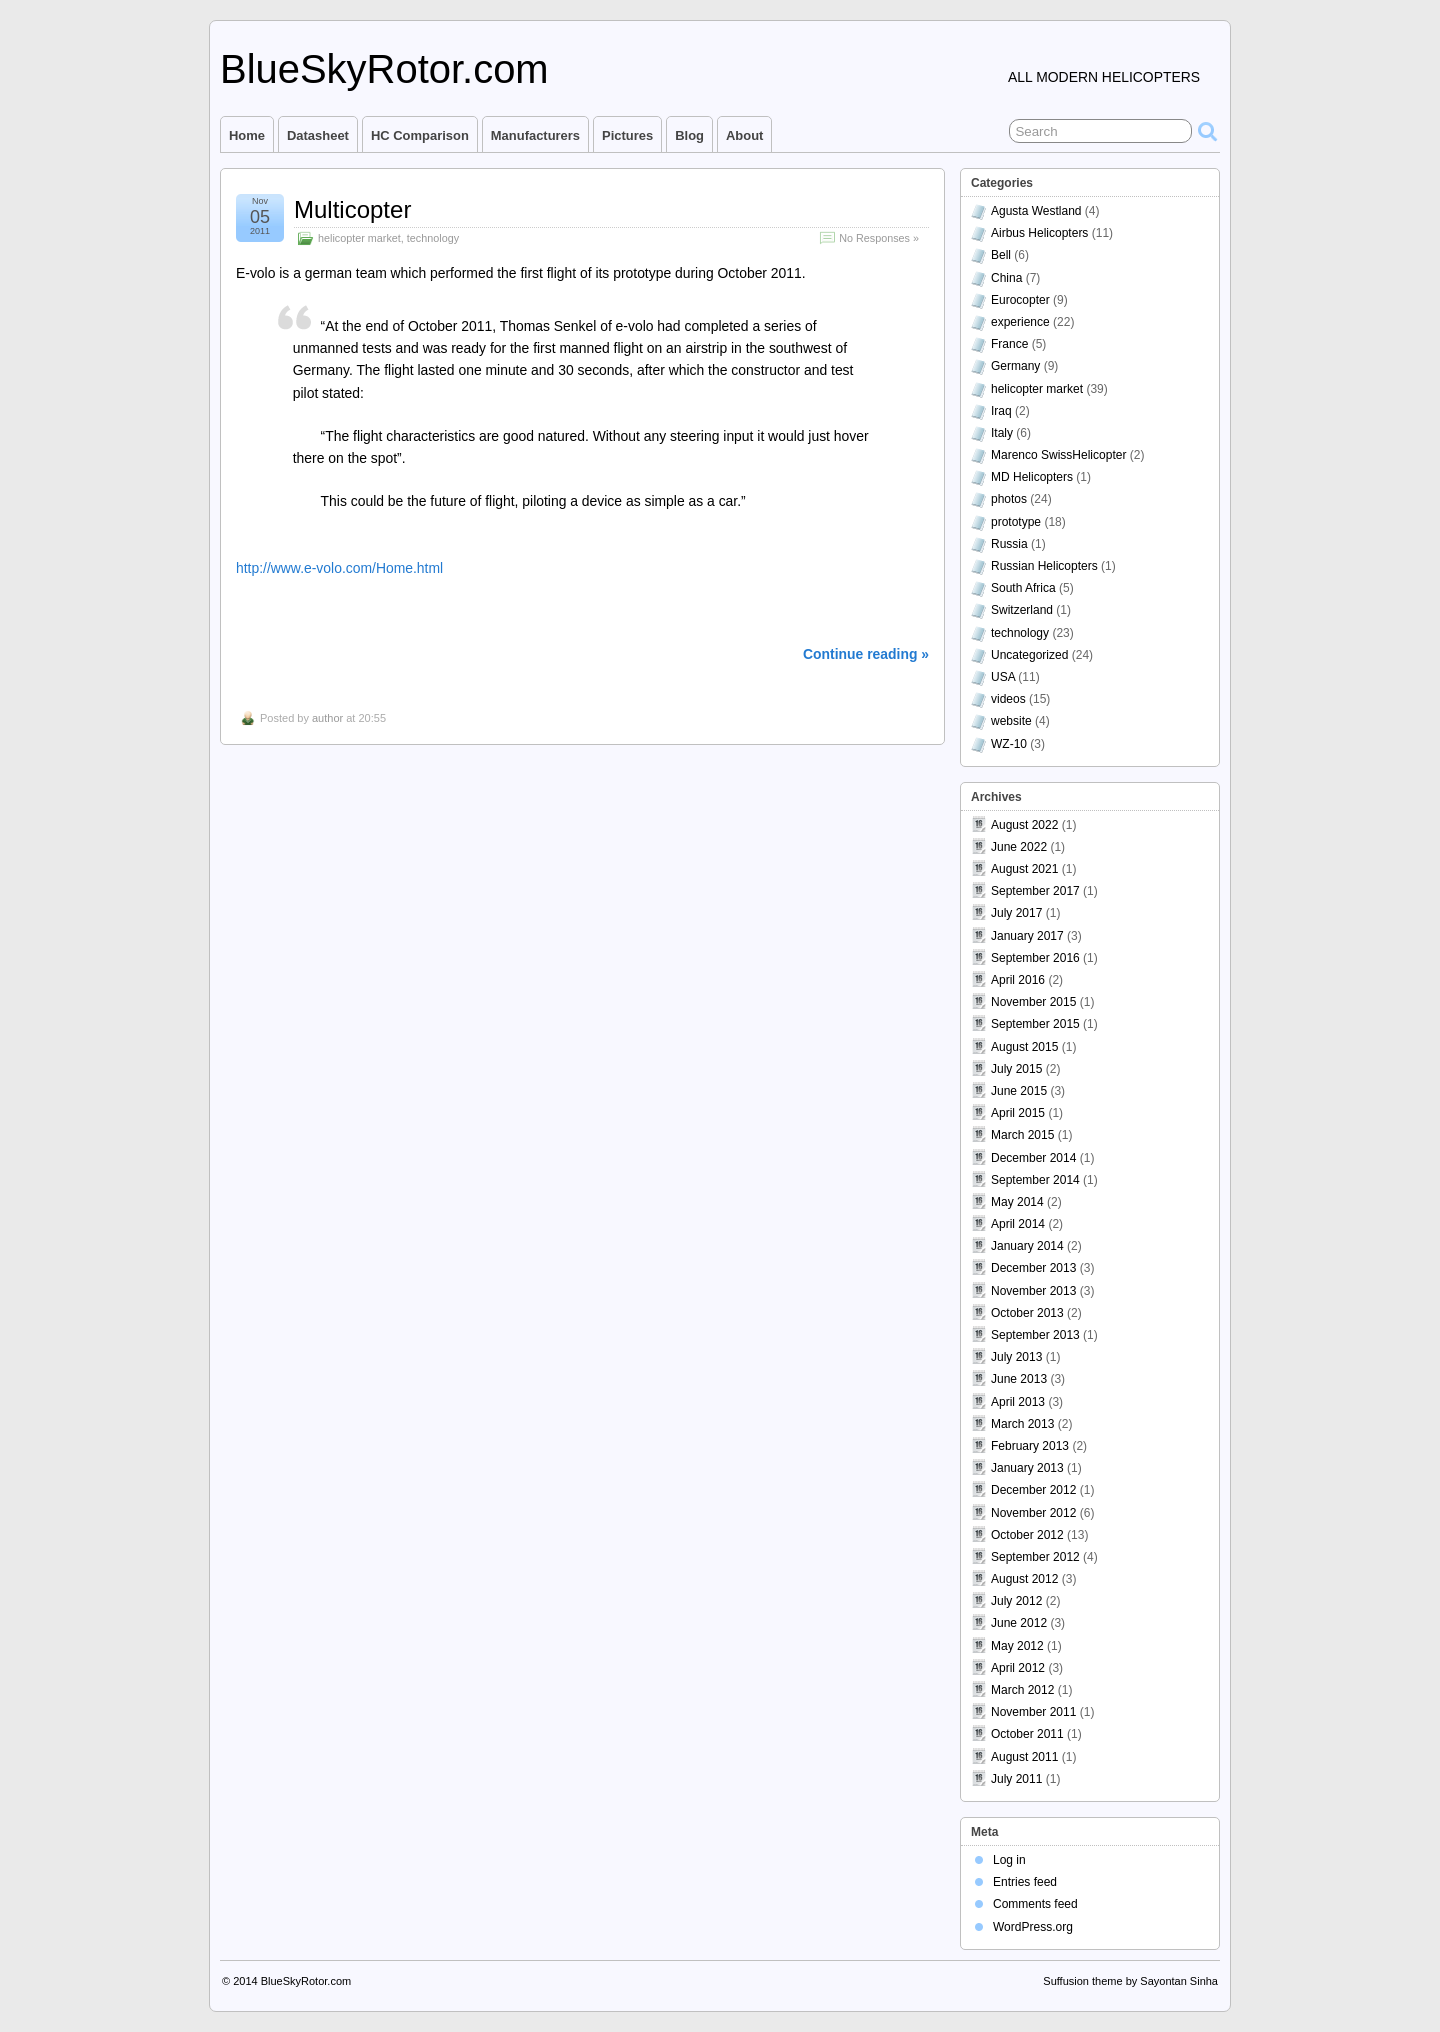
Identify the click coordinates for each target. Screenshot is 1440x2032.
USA (1003, 677)
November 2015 (1033, 1002)
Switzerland (1022, 610)
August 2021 (1024, 869)
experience (1020, 322)
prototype (1016, 522)
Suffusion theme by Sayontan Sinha (1130, 1981)
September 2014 (1035, 1180)
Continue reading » (866, 654)
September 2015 (1035, 1024)
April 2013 (1018, 1402)
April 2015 (1018, 1113)
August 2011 (1024, 1757)
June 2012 (1019, 1623)
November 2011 (1033, 1712)
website (1011, 721)
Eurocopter (1020, 300)
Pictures (627, 135)
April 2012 (1018, 1668)
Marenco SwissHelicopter (1058, 455)
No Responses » (879, 238)
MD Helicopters (1032, 477)
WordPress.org (1033, 1927)
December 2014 (1033, 1158)
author (327, 718)
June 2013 (1019, 1379)
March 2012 (1022, 1690)
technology (433, 238)
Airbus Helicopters (1039, 233)
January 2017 (1027, 936)
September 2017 (1035, 891)
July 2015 (1016, 1069)
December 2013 (1033, 1268)
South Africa (1023, 588)
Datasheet (318, 135)
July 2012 (1016, 1601)
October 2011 (1027, 1734)
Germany (1015, 366)
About (744, 135)
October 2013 (1027, 1313)
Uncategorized (1029, 655)
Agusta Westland (1036, 211)
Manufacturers (535, 135)
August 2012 (1024, 1579)
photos (1009, 499)
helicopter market (359, 238)
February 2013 (1030, 1446)
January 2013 (1027, 1468)
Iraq (1001, 411)
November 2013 (1033, 1291)
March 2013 (1022, 1424)
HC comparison (420, 135)
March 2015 (1022, 1135)
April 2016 (1018, 980)
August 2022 (1024, 825)
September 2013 (1035, 1335)
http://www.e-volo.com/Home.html (339, 568)
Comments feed (1035, 1904)
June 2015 (1019, 1091)
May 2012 (1017, 1646)
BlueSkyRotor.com (384, 69)
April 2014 (1018, 1224)
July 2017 (1016, 913)
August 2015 (1024, 1047)
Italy (1002, 433)
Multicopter (352, 209)
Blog (689, 135)
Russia (1009, 544)
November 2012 (1033, 1513)
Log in (1009, 1860)
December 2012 (1033, 1490)
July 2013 (1016, 1357)
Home (247, 135)
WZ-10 (1009, 744)
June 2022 (1019, 847)
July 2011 (1016, 1779)
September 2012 (1035, 1557)
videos (1008, 699)
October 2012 (1027, 1535)
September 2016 (1035, 958)
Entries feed (1025, 1882)
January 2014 (1027, 1246)
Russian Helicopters (1044, 566)
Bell (1001, 255)
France (1009, 344)
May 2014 (1017, 1202)
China (1006, 278)
